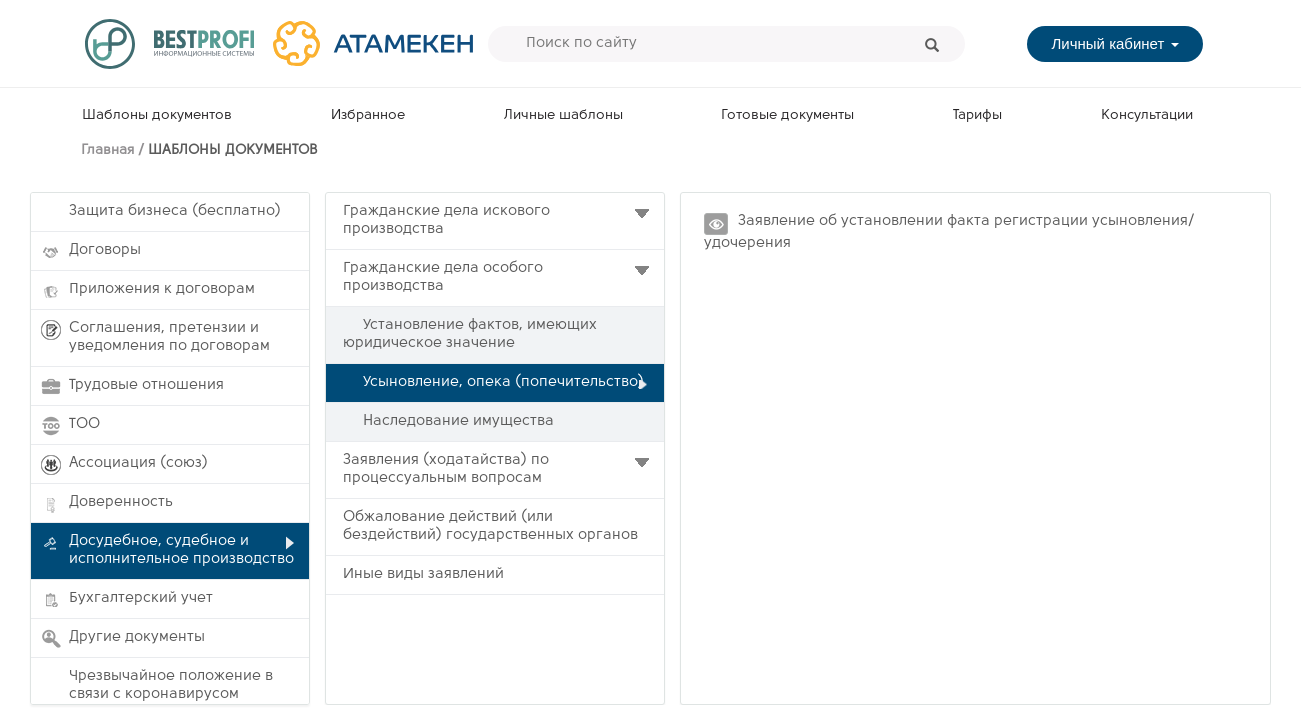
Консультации (1147, 115)
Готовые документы (787, 115)
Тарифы (977, 115)
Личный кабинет (1114, 43)
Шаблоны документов (157, 115)
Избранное (368, 115)
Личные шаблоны (563, 115)
